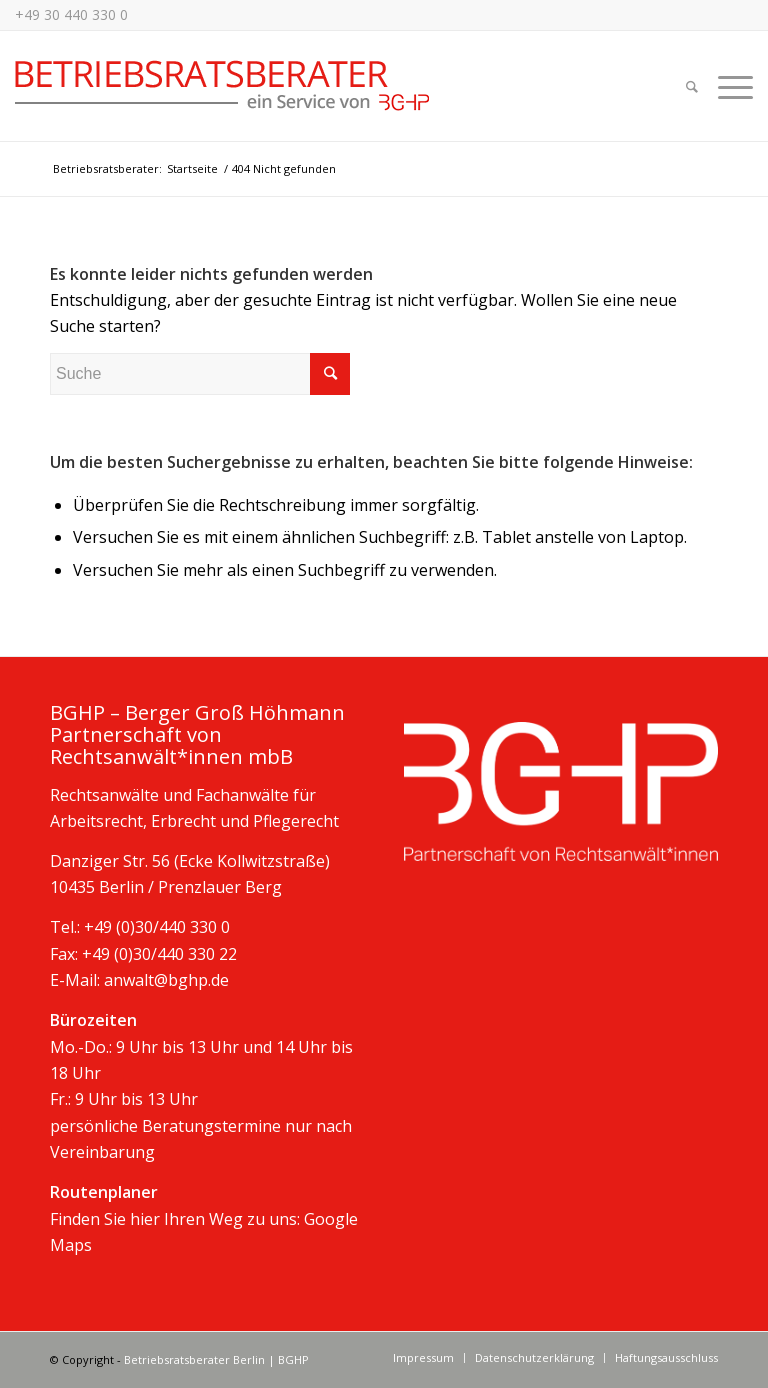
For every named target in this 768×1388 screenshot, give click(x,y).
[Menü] (730, 86)
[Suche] (692, 86)
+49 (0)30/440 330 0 (157, 927)
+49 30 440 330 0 (71, 14)
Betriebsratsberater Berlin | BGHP (216, 1359)
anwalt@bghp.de (166, 980)
